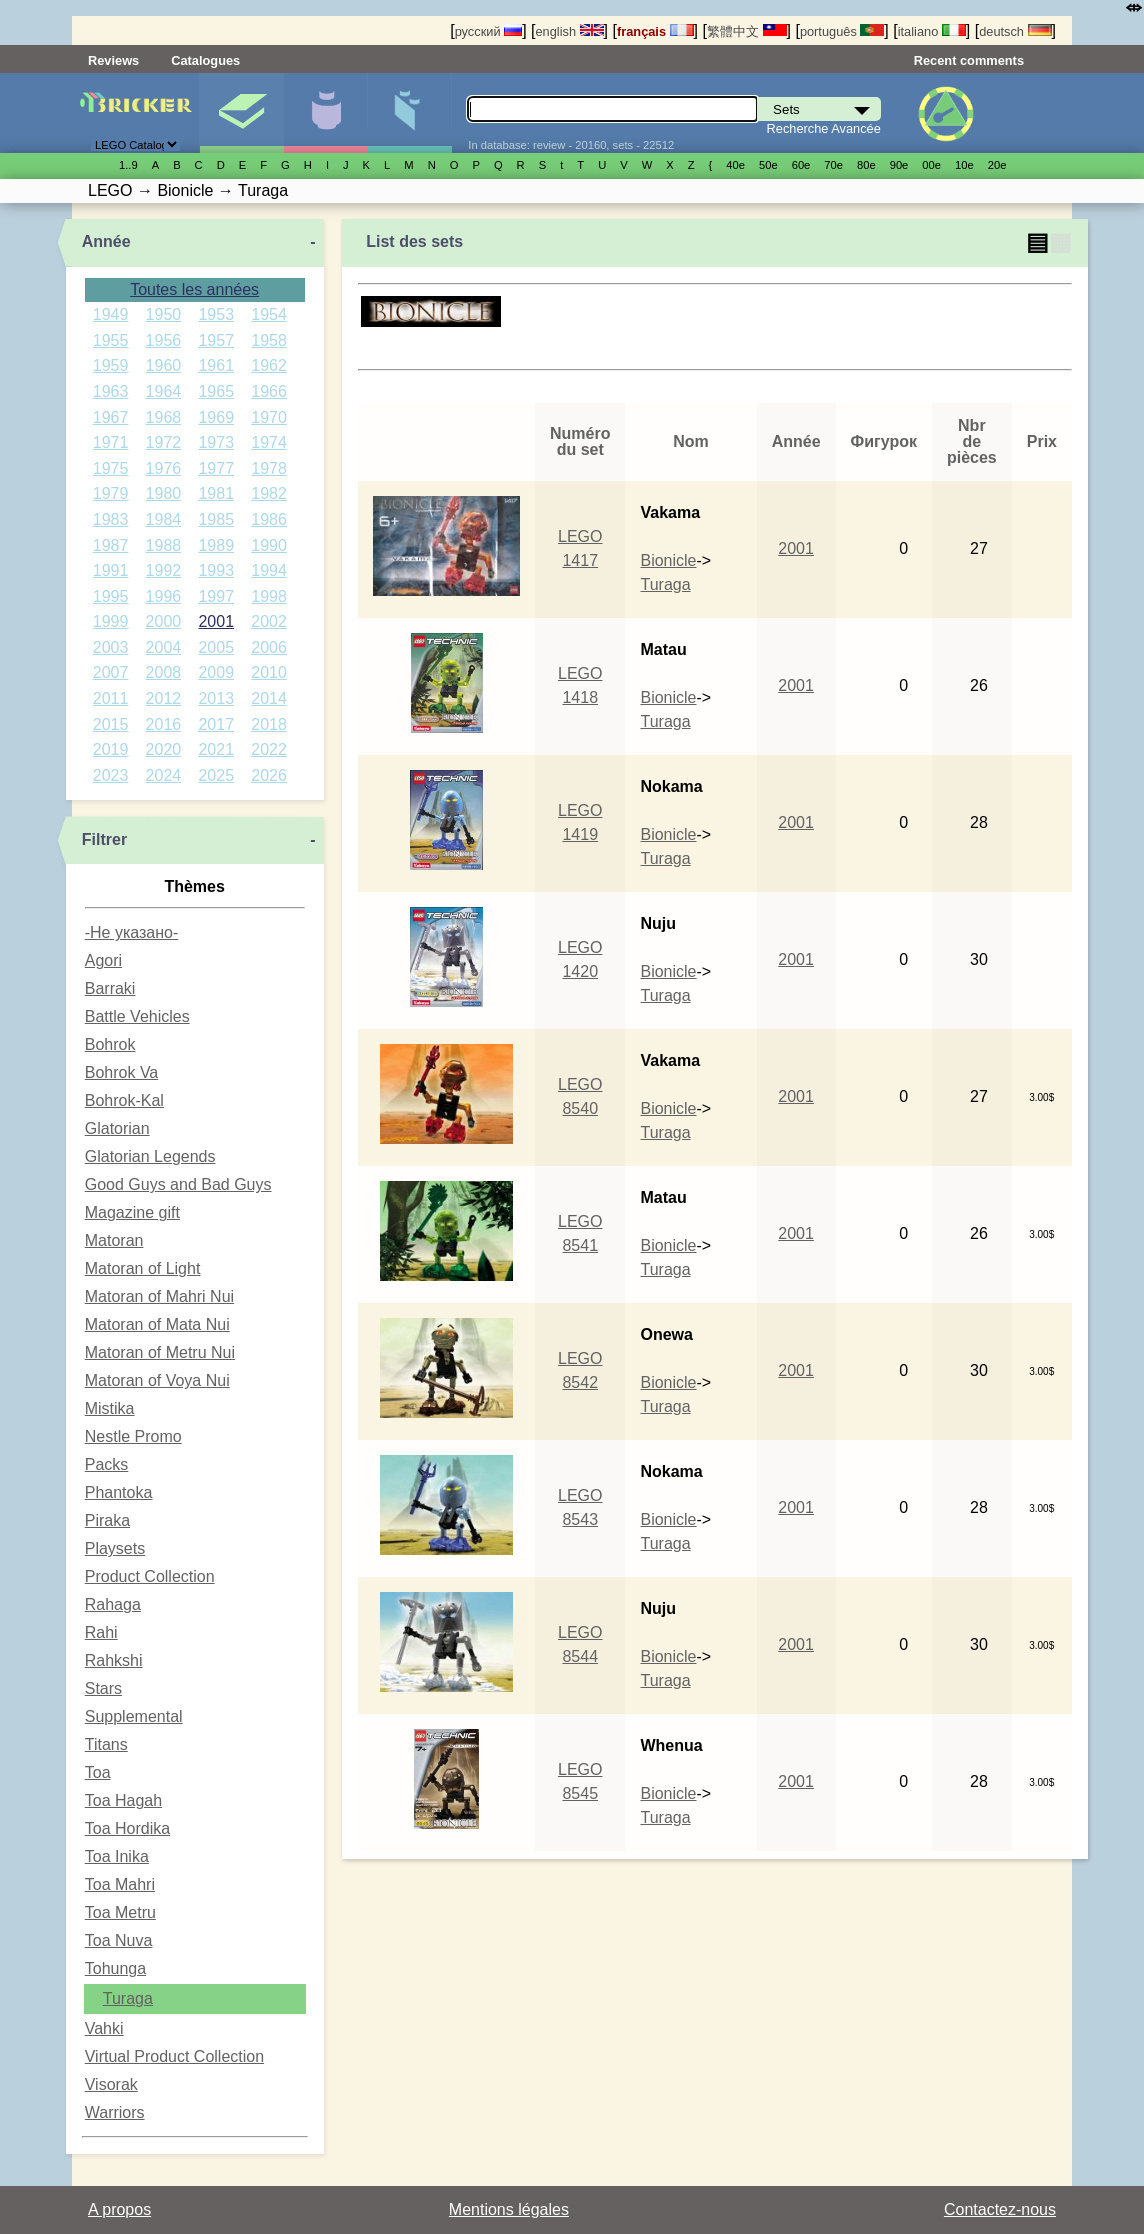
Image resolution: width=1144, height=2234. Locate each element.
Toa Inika (117, 1856)
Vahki (104, 2028)
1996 (164, 596)
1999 (111, 621)
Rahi (101, 1632)
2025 (216, 775)
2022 (269, 749)
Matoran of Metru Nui (160, 1352)
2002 (269, 621)
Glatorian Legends (150, 1156)
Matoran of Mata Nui (157, 1324)
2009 (216, 672)
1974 (269, 442)
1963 (111, 391)
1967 (111, 417)
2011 (111, 698)
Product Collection (150, 1576)
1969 (216, 417)
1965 (216, 391)
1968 (164, 417)
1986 (269, 519)
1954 (269, 314)
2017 (216, 724)
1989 (216, 545)
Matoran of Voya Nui (157, 1380)
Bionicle (668, 560)
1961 (216, 365)
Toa (98, 1772)
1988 (164, 545)
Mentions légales (509, 2209)
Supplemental (134, 1716)
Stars (103, 1688)
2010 (269, 672)
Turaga (128, 1998)
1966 (269, 391)
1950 (164, 314)
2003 (111, 647)
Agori (103, 960)
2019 (111, 749)
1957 (216, 340)
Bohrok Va (122, 1072)
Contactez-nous (1000, 2209)
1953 (216, 314)
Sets (241, 113)
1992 (164, 570)
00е (931, 165)
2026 (269, 775)
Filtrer (104, 839)
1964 (164, 391)
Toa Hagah (123, 1800)
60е (801, 165)
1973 (216, 442)
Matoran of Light (143, 1268)
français (655, 31)
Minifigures (325, 113)
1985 (216, 519)
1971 (111, 442)
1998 (269, 596)
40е (735, 165)
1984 (164, 519)
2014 (269, 698)
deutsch (1015, 31)
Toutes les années (194, 289)
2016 (164, 724)
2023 (111, 775)
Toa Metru (120, 1912)
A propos (119, 2209)
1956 (164, 340)
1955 (111, 340)
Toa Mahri (120, 1884)
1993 (216, 570)
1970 (269, 417)
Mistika (110, 1408)
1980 (164, 493)
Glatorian (117, 1128)
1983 (111, 519)
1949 (111, 314)
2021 (216, 749)
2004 (164, 647)
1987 (111, 545)
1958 (269, 340)
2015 (111, 724)
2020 (164, 749)
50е (768, 165)
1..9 (128, 165)
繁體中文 (747, 31)
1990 (269, 545)
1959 (111, 365)
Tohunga (115, 1968)
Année (106, 241)
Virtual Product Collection (174, 2056)
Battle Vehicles (137, 1016)
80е (866, 165)
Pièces (409, 113)
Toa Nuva (119, 1940)
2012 (164, 698)
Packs (107, 1464)
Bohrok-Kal (124, 1100)
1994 (269, 570)
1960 (164, 365)
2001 (216, 621)
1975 (111, 468)
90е (899, 165)
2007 (111, 672)
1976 (164, 468)
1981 (216, 493)
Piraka (107, 1520)
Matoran (114, 1240)
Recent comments (969, 60)
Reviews (113, 60)
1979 (111, 493)
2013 (216, 698)
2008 (164, 672)
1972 (164, 442)
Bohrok (110, 1044)
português (842, 31)
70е (833, 165)
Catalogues (205, 60)
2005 (216, 647)
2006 (269, 647)
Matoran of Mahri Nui (159, 1296)
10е (964, 165)
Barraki (110, 988)
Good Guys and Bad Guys (178, 1184)
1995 (111, 596)
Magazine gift (132, 1212)
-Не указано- (132, 932)
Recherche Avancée (824, 128)
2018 (269, 724)
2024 (164, 775)
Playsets (115, 1548)
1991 (111, 570)
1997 (216, 596)
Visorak (111, 2084)
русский (488, 31)
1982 (269, 493)
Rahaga (113, 1604)
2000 (164, 621)
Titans (106, 1744)
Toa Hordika (127, 1828)
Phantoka (119, 1492)
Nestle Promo (133, 1436)
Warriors (115, 2112)
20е (997, 165)
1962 (269, 365)
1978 (269, 468)
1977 (216, 468)
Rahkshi (114, 1660)
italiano (932, 31)
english (569, 31)
